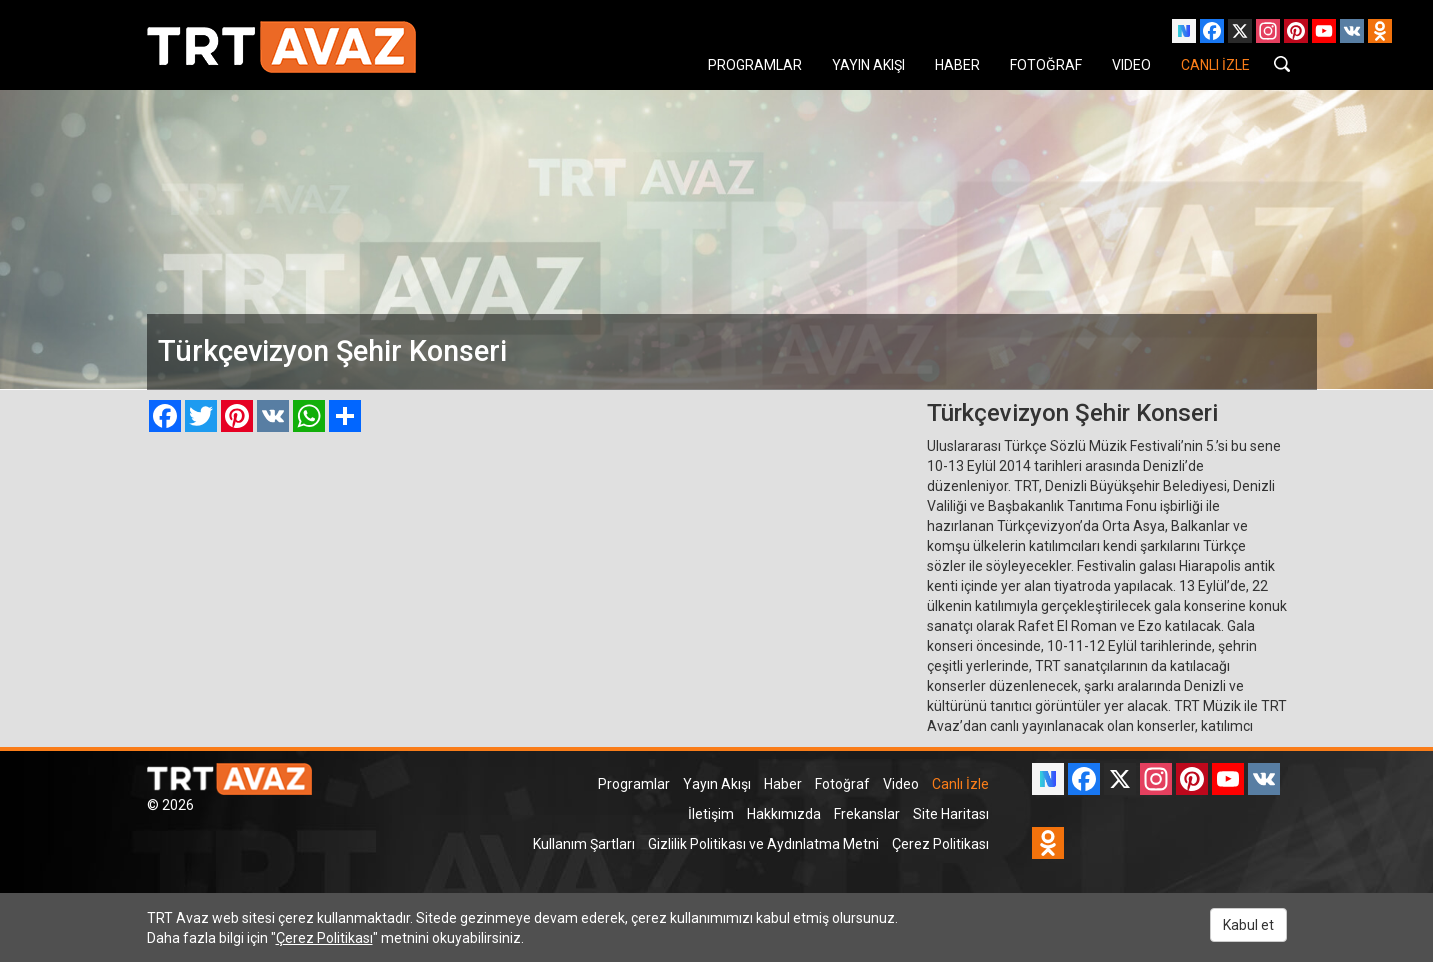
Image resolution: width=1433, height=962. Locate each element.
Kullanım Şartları (584, 844)
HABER (957, 65)
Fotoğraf (842, 784)
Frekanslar (867, 814)
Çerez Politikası (940, 844)
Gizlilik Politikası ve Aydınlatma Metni (763, 844)
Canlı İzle (960, 784)
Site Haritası (951, 814)
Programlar (634, 784)
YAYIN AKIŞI (868, 65)
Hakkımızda (784, 814)
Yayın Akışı (717, 784)
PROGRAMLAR (755, 65)
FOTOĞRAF (1046, 65)
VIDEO (1131, 65)
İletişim (711, 814)
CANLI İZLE (1215, 65)
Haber (783, 784)
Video (901, 784)
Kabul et (1248, 925)
